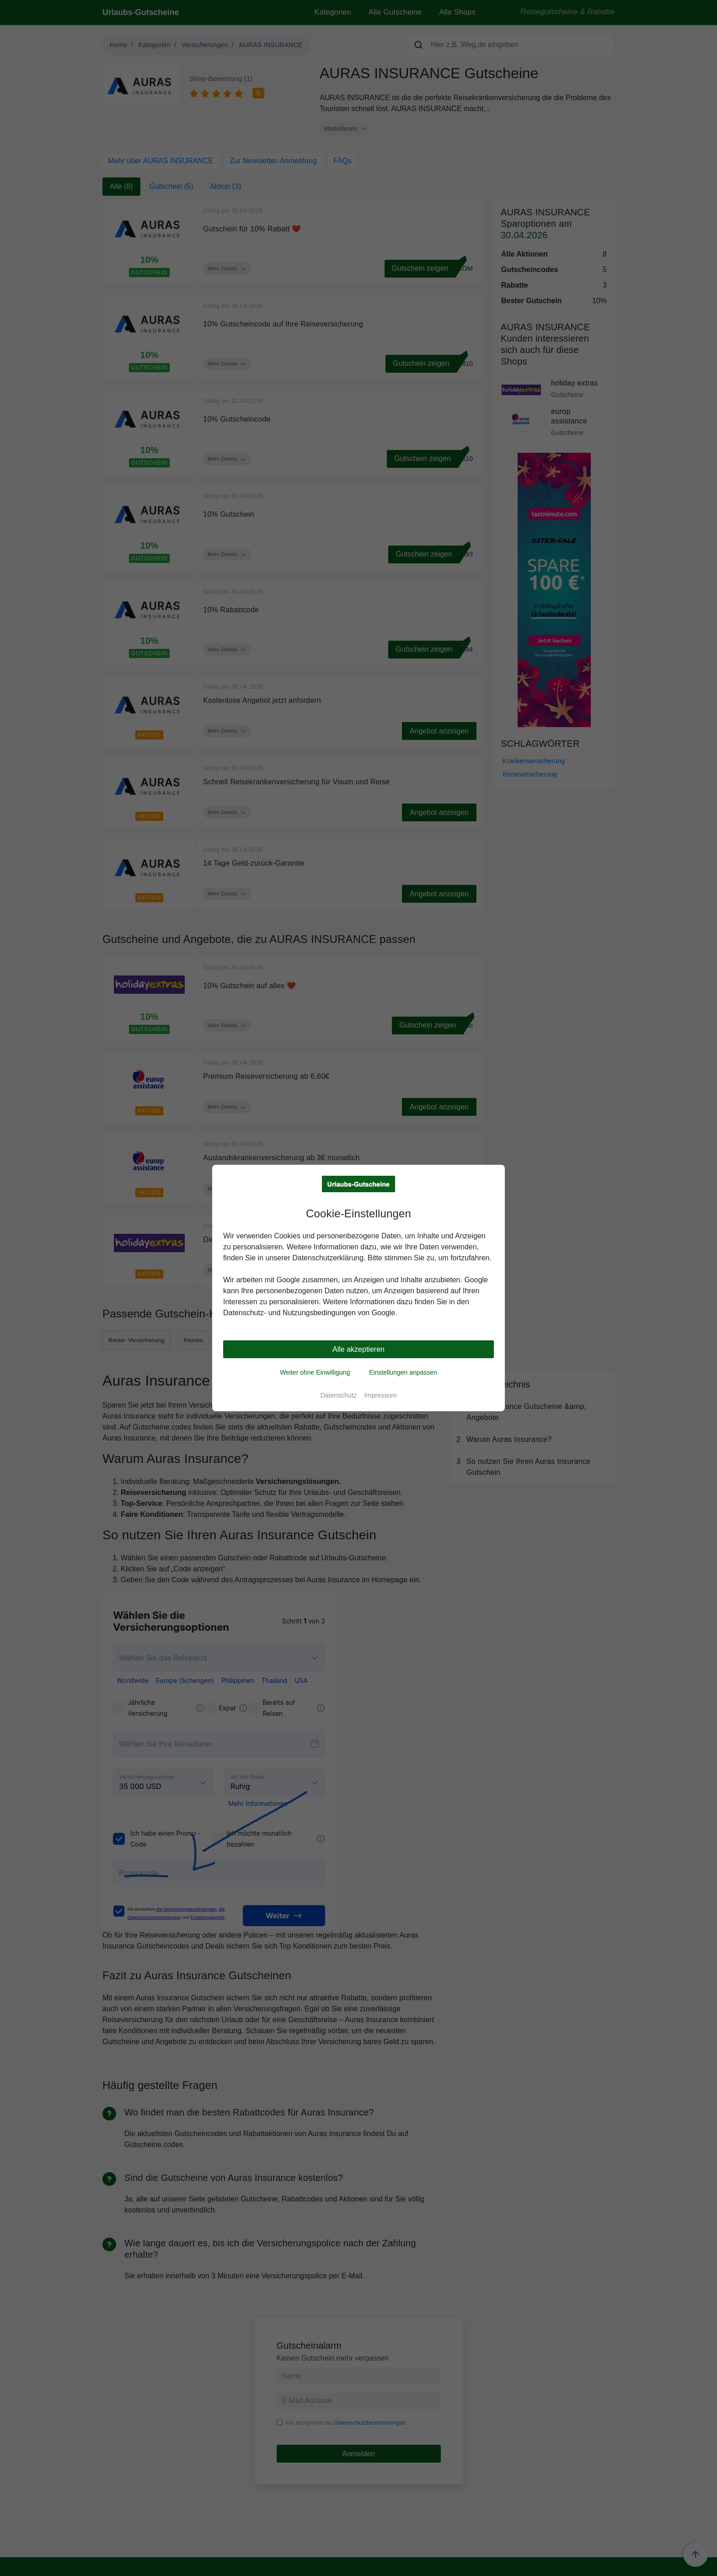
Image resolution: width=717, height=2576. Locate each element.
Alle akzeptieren (358, 1349)
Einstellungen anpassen (403, 1372)
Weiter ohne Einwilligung (315, 1372)
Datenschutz (338, 1395)
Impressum (380, 1395)
